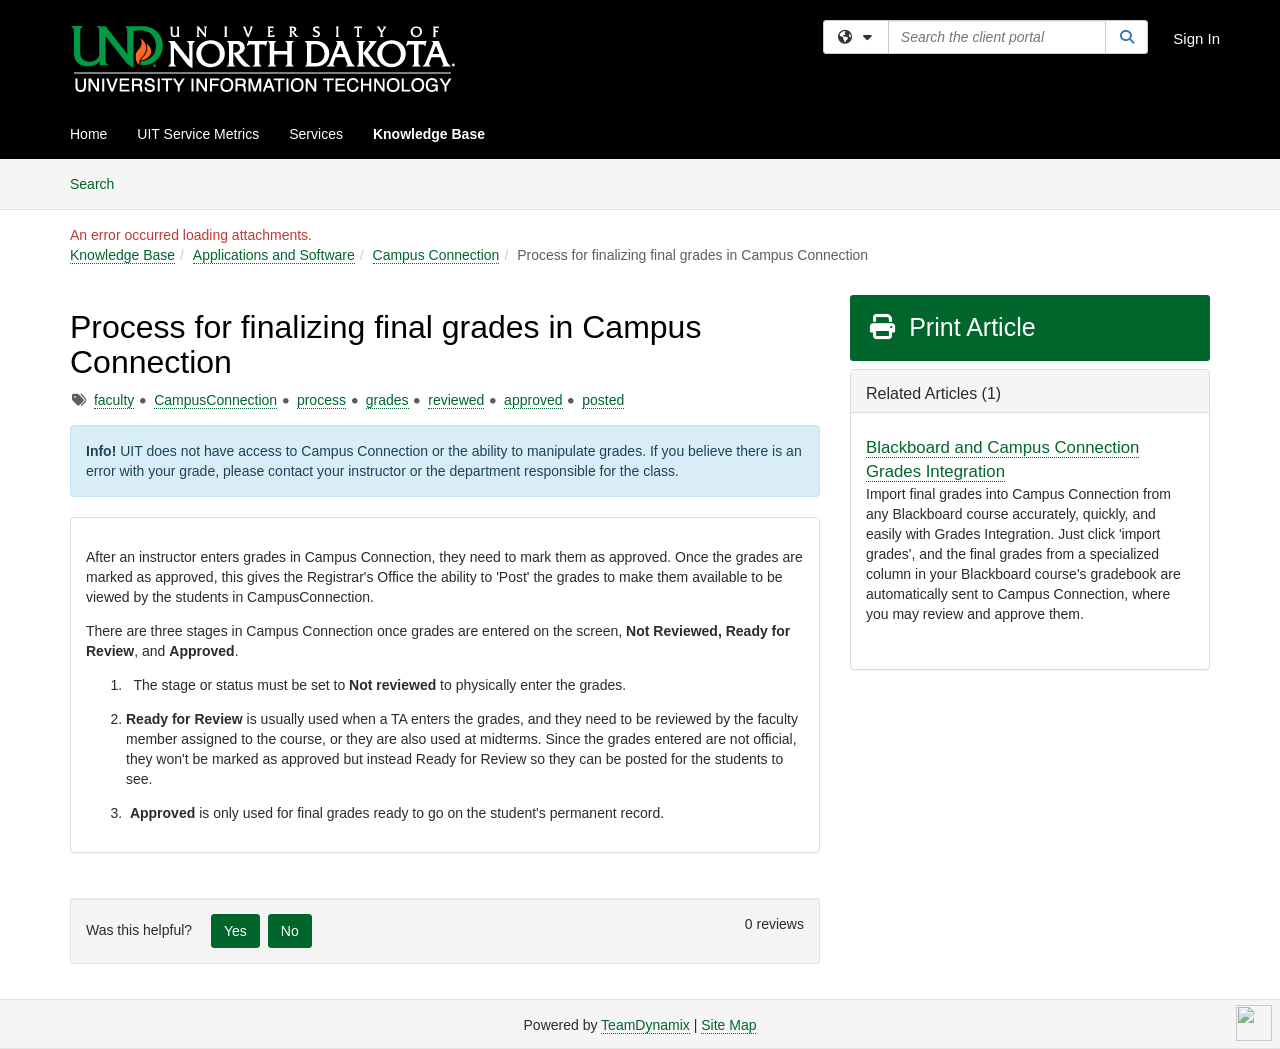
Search (99, 182)
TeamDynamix (645, 1025)
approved (533, 400)
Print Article (951, 327)
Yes (235, 931)
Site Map (728, 1025)
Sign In (1196, 38)
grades (387, 400)
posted (603, 400)
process (321, 400)
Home (88, 134)
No (290, 931)
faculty (114, 400)
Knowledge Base (429, 134)
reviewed (456, 400)
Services (316, 134)
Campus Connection (436, 255)
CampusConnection (215, 400)
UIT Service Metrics (198, 134)
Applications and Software (274, 255)
